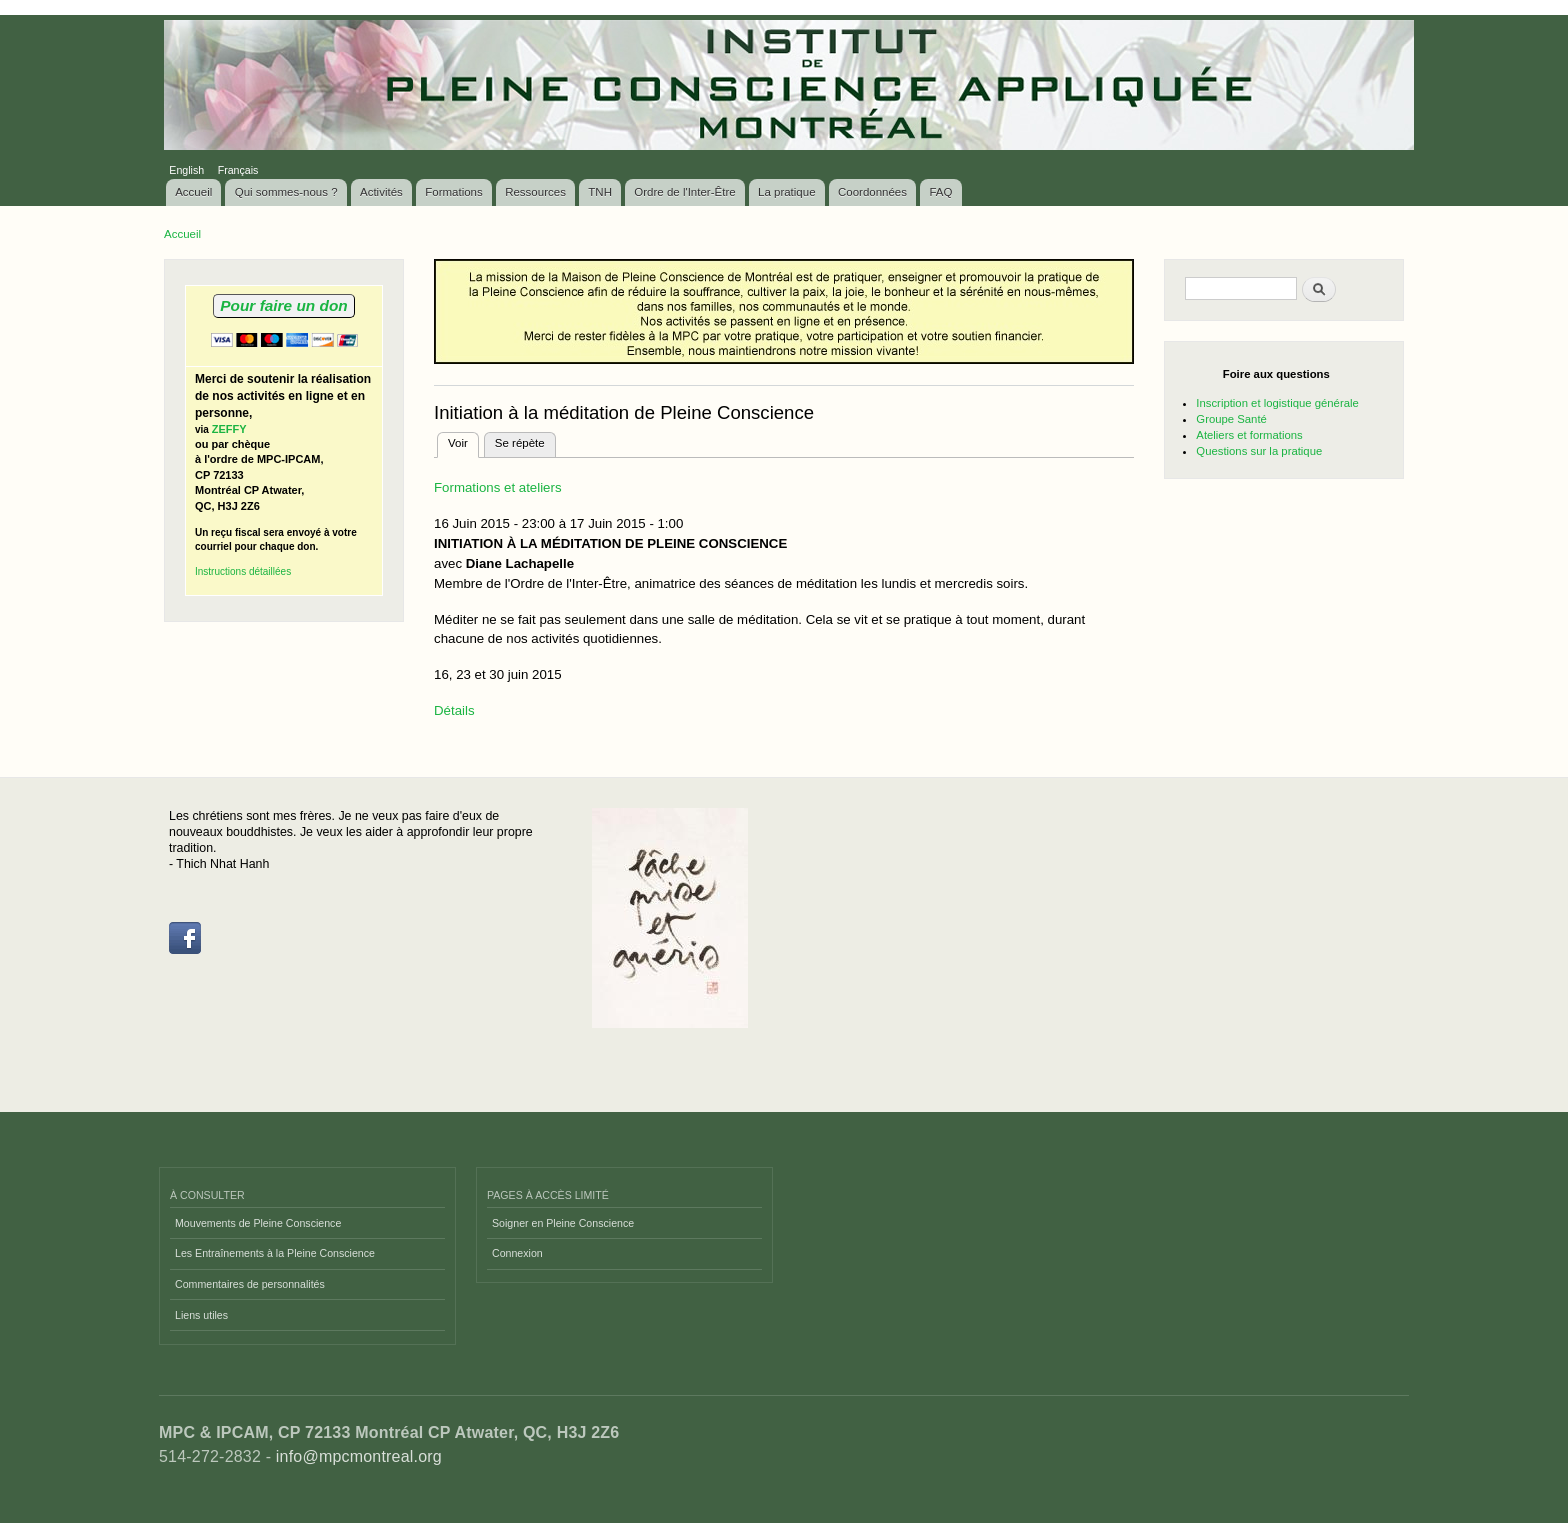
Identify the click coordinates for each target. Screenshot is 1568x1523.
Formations (454, 192)
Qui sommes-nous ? (286, 192)
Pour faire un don (283, 305)
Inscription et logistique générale (1277, 403)
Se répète (520, 443)
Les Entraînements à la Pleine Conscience (275, 1253)
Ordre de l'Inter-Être (684, 192)
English (186, 170)
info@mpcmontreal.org (359, 1456)
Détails (454, 710)
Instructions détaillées (243, 571)
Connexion (517, 1253)
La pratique (787, 192)
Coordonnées (872, 192)
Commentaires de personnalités (250, 1284)
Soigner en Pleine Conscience (563, 1223)
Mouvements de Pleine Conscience (258, 1223)
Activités (381, 192)
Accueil (193, 192)
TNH (600, 192)
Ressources (535, 192)
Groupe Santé (1231, 419)
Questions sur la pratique (1259, 451)
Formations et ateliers (498, 487)
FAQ (940, 192)
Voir (463, 441)
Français (238, 170)
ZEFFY (229, 429)
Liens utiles (201, 1315)
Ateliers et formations (1249, 435)
